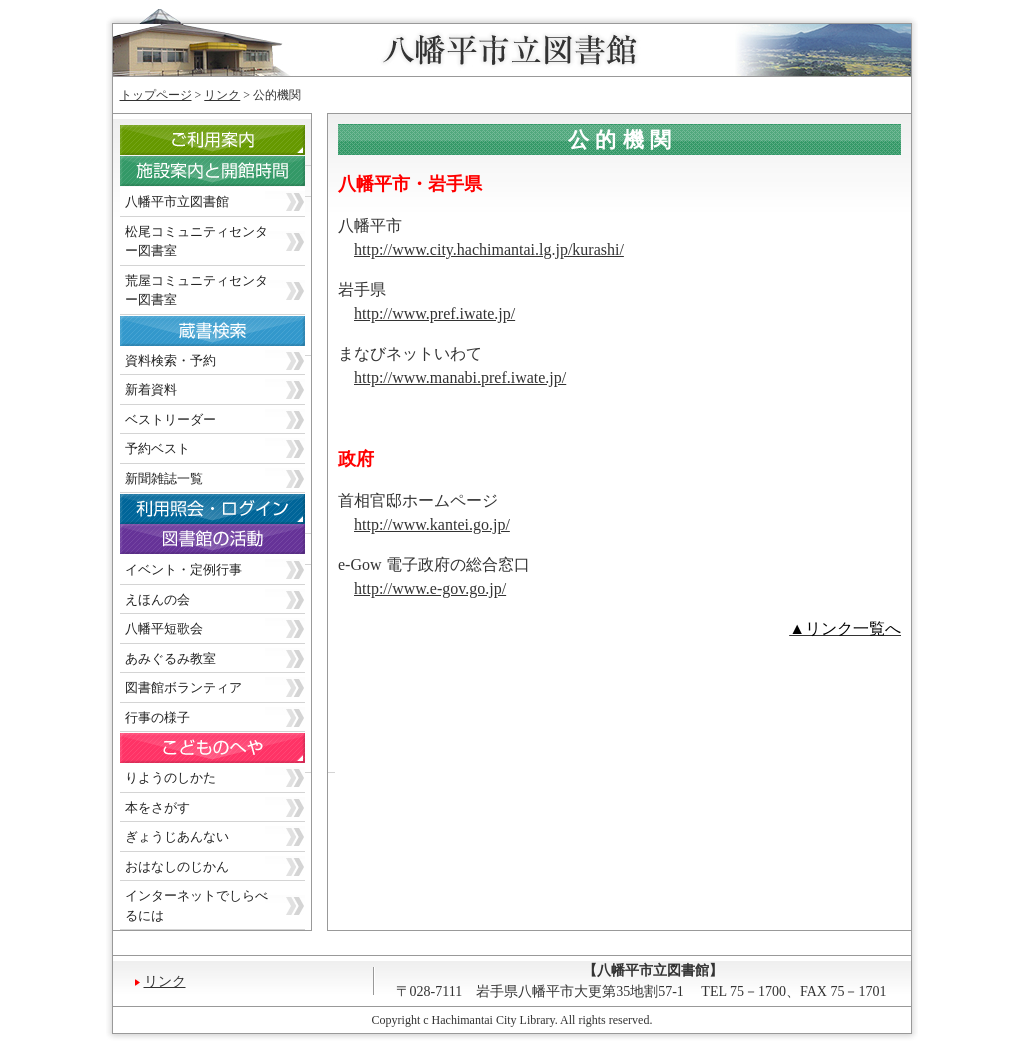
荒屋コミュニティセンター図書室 (196, 290)
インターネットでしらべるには (196, 905)
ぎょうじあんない (177, 836)
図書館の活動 (227, 544)
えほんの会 (157, 599)
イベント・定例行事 (183, 569)
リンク (222, 95)
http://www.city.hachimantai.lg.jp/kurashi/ (489, 249)
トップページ (156, 95)
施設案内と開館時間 (227, 176)
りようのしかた (170, 777)
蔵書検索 (227, 335)
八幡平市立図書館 (177, 201)
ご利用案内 (227, 145)
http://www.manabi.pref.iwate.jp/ (460, 377)
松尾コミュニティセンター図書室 (196, 241)
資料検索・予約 (170, 360)
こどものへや (227, 752)
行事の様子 (157, 717)
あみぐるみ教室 (170, 658)
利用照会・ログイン (227, 513)
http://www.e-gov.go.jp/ (430, 588)
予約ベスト (157, 448)
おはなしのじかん (177, 866)
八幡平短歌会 (164, 628)
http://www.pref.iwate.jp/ (434, 313)
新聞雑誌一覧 (164, 478)
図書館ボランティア (183, 687)
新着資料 (151, 389)
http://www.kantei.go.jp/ (432, 524)
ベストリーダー (170, 419)
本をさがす (157, 807)
